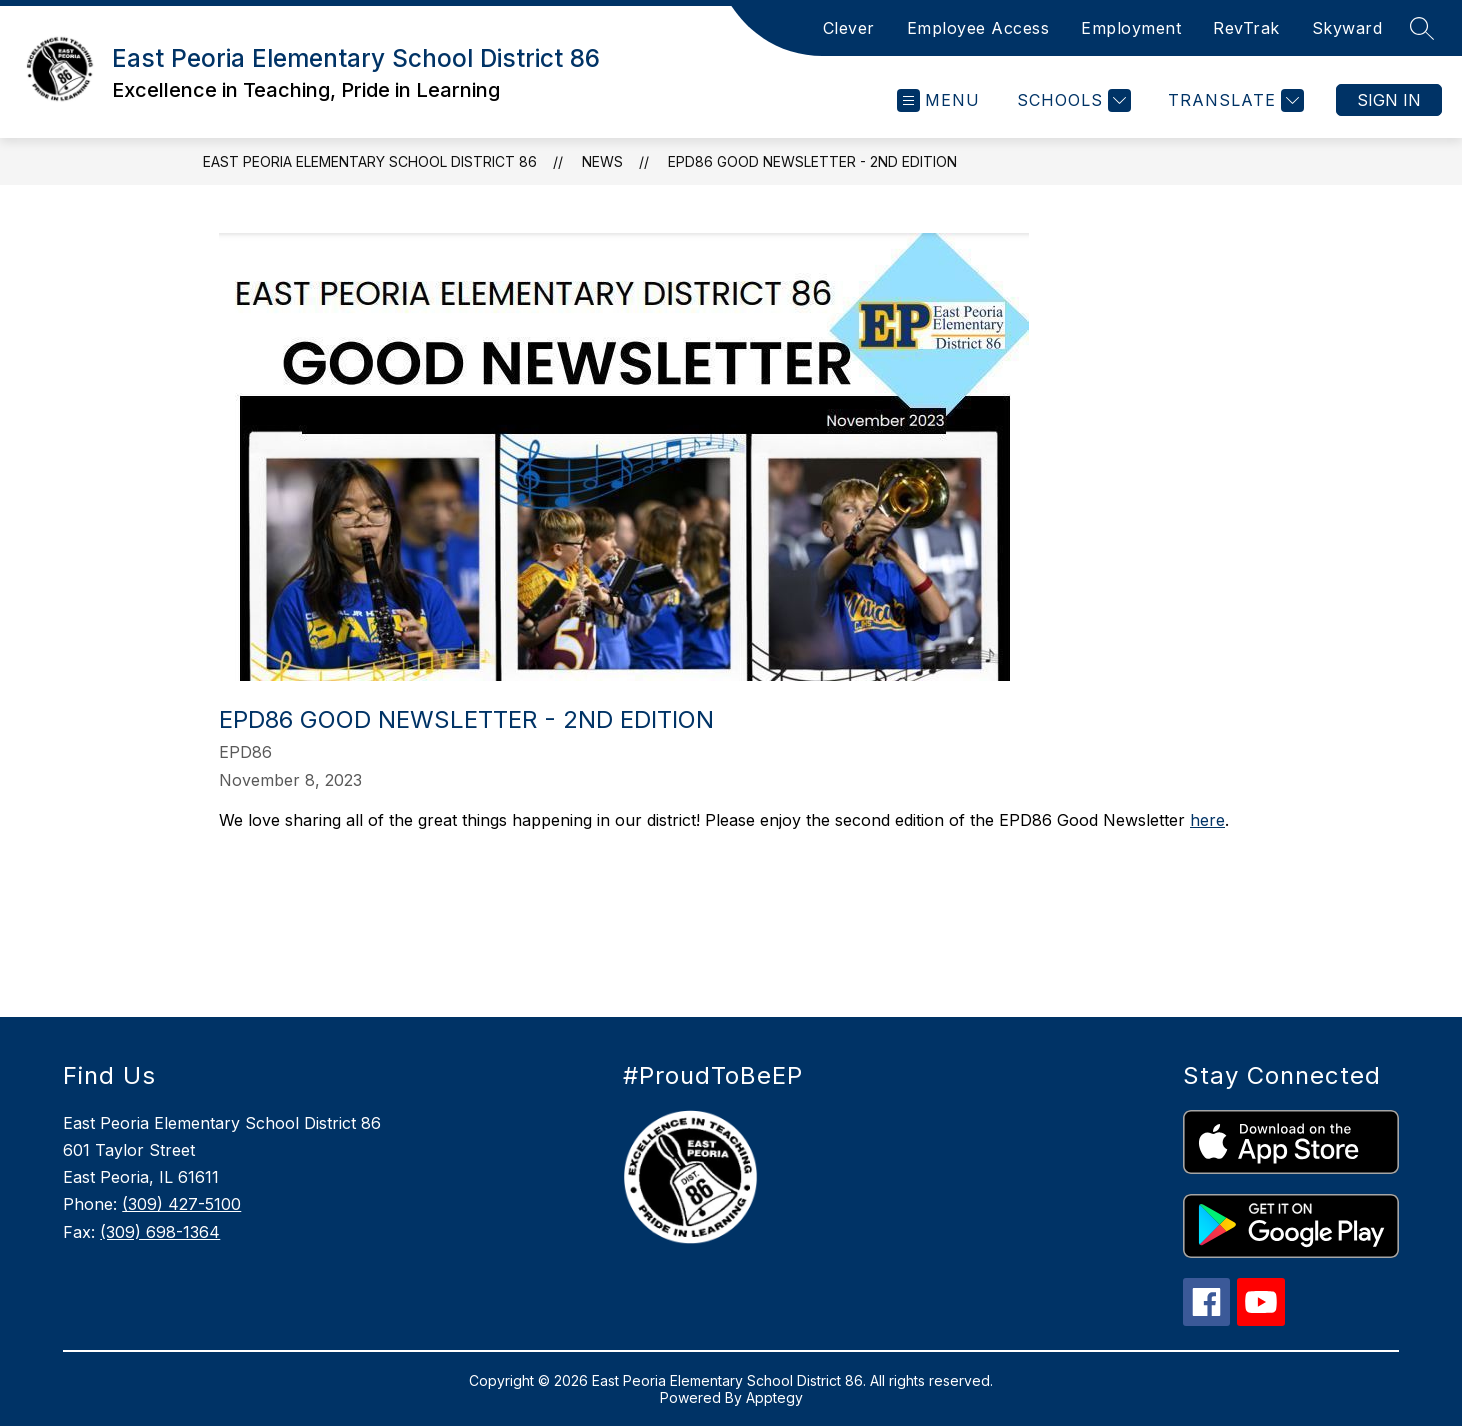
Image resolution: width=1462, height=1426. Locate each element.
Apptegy (774, 1397)
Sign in (1389, 100)
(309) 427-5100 (181, 1204)
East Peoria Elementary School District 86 (370, 161)
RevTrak (1246, 28)
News (602, 161)
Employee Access (978, 28)
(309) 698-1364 (160, 1232)
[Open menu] (938, 100)
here (1207, 820)
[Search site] (1422, 28)
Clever (849, 28)
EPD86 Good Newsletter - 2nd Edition (812, 161)
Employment (1131, 28)
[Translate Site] (1233, 100)
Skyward (1347, 28)
